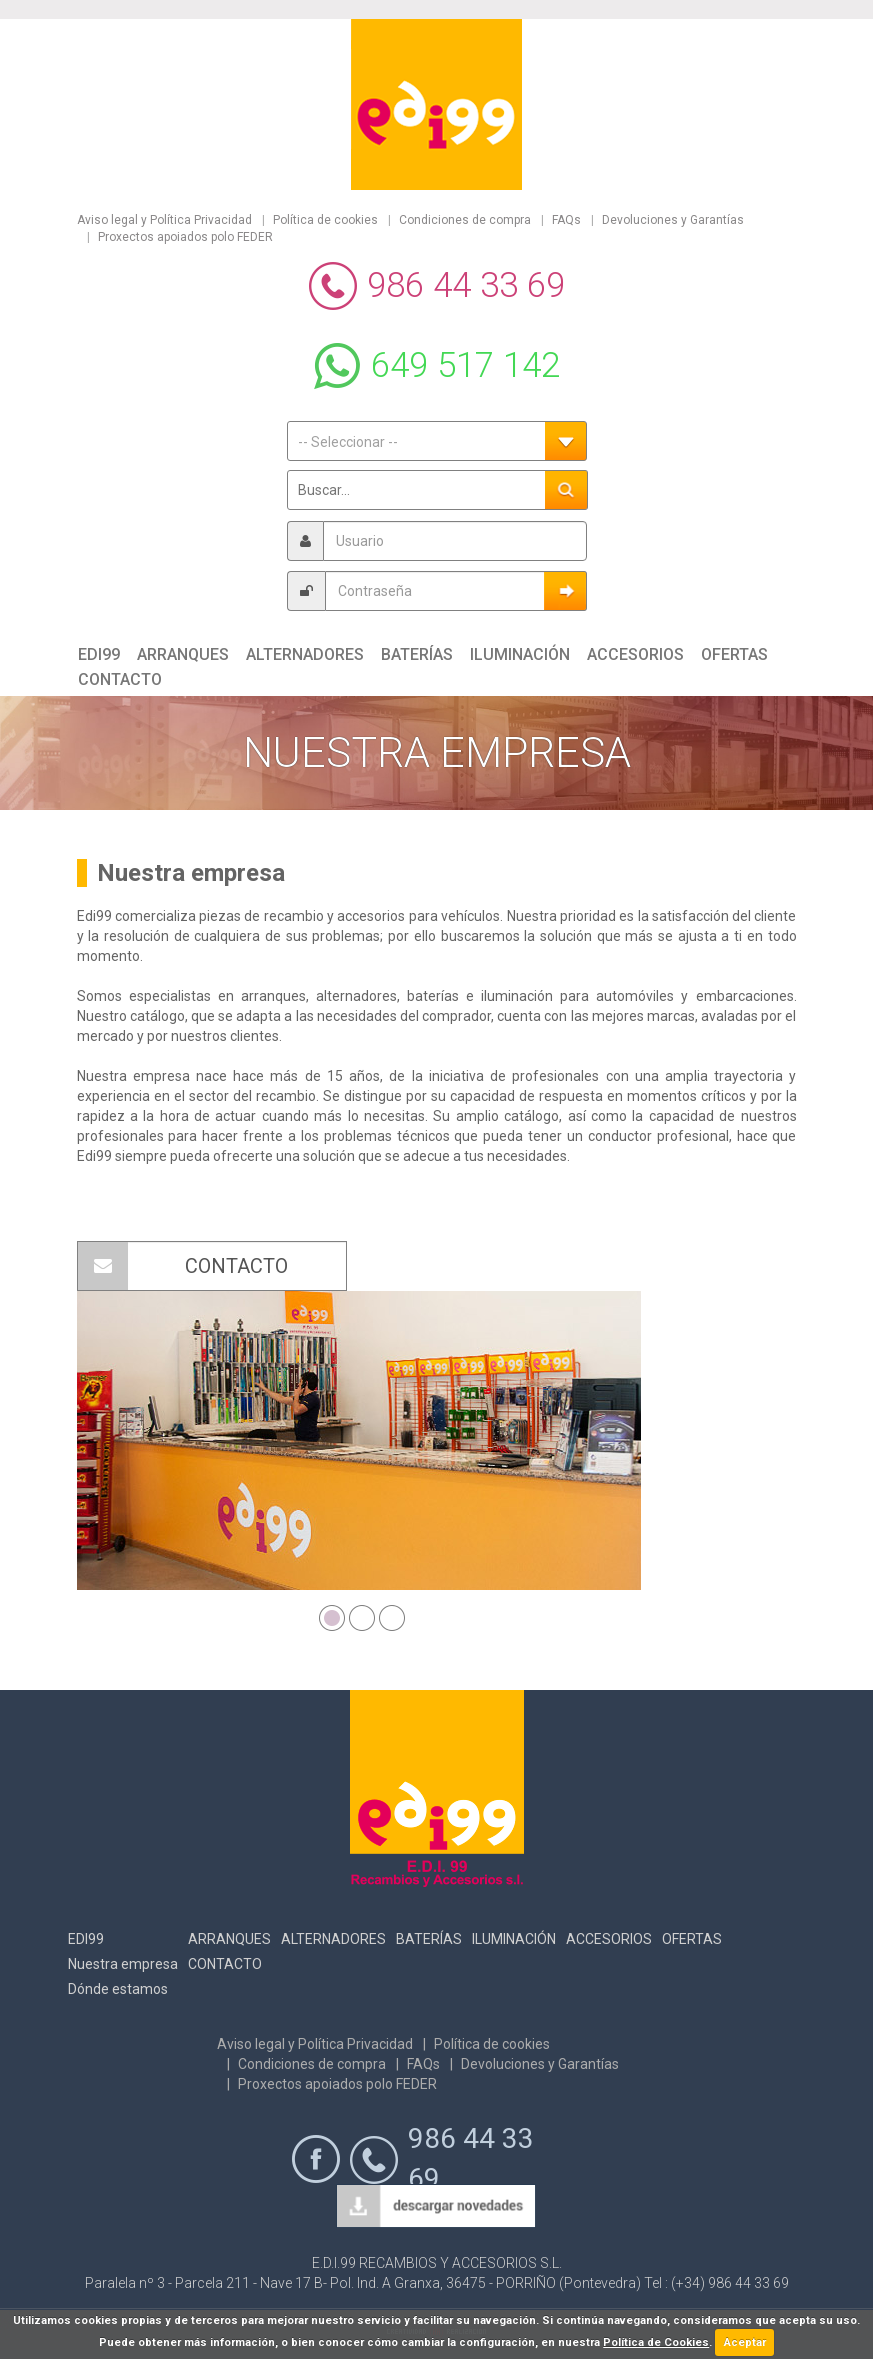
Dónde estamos (118, 1989)
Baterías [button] (417, 654)
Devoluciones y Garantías (673, 220)
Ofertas (692, 1939)
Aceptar (745, 2342)
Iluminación (514, 1939)
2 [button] (359, 1615)
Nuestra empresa (123, 1964)
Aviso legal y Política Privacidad (164, 220)
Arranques (229, 1939)
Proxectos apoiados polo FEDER (185, 237)
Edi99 (86, 1939)
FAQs (566, 220)
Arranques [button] (183, 654)
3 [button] (389, 1615)
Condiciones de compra (465, 220)
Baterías (429, 1939)
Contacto (225, 1964)
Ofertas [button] (734, 654)
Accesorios (609, 1939)
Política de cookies (325, 220)
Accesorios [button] (635, 654)
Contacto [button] (120, 679)
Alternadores (333, 1939)
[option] (359, 1440)
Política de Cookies (656, 2342)
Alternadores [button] (305, 654)
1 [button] (329, 1615)
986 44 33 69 (466, 285)
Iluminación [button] (520, 654)
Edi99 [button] (99, 654)
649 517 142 (465, 365)
